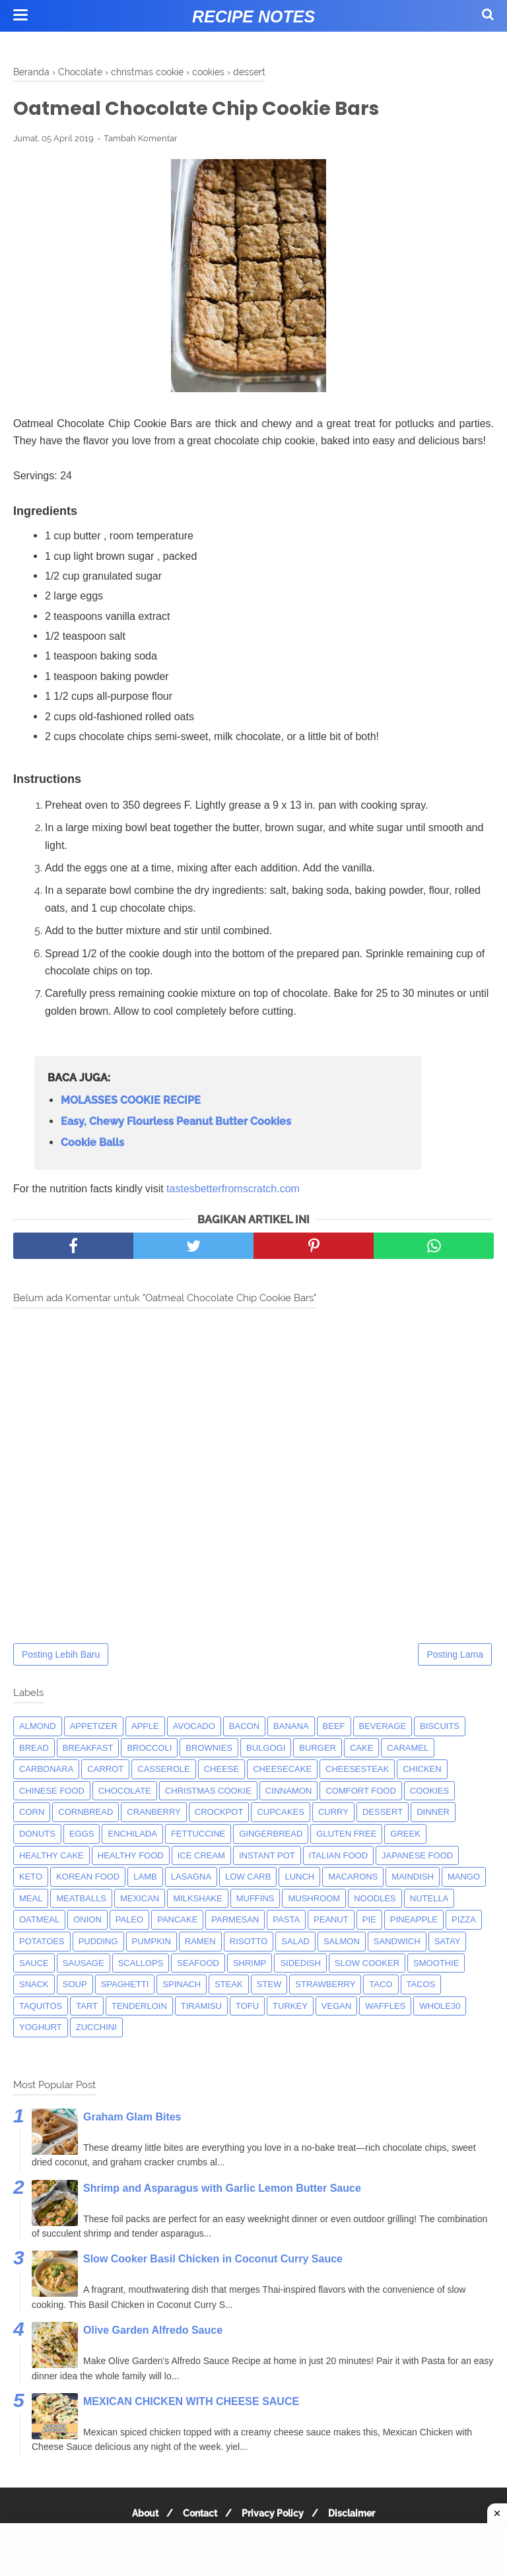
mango (464, 1878)
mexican (139, 1900)
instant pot (267, 1857)
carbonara (46, 1770)
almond (37, 1727)
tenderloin (139, 2007)
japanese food (417, 1857)
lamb (144, 1878)
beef (334, 1727)
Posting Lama (454, 1655)
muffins (255, 1900)
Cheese (221, 1770)
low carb (248, 1878)
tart (87, 2007)
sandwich (397, 1943)
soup (75, 1985)
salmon (341, 1943)
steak (229, 1985)
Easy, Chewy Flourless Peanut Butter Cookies (176, 1122)
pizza (464, 1921)
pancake (177, 1921)
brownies (209, 1749)
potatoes (42, 1943)
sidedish (300, 1964)
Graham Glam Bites (132, 2118)
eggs (81, 1835)
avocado (194, 1727)
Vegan (336, 2007)
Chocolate (124, 1792)
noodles (375, 1900)
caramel (407, 1749)
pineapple (414, 1921)
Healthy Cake (51, 1857)
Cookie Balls (92, 1143)
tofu (247, 2007)
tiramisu (201, 2007)
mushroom (314, 1900)
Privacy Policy (275, 2514)
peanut (331, 1921)
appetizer (94, 1727)
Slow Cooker (367, 1964)
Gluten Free (346, 1835)
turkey (290, 2007)
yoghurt (40, 2028)
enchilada (132, 1835)
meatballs (81, 1900)
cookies (429, 1792)
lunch (299, 1878)
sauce (34, 1964)
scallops (141, 1964)
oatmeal (39, 1921)
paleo (129, 1921)
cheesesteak (357, 1770)
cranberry (153, 1814)
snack (34, 1985)
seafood (198, 1964)
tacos (421, 1985)
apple (145, 1727)
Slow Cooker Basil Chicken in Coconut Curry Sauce (213, 2260)
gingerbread (270, 1835)
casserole (163, 1770)
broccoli (149, 1749)
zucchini (96, 2028)
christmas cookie (208, 1792)
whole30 (439, 2007)
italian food (338, 1857)
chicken (422, 1770)
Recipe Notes (253, 16)
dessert (382, 1814)
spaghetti (125, 1985)
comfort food (360, 1792)
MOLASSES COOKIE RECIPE (131, 1101)
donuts (37, 1835)
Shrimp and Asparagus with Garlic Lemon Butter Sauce (222, 2189)
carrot (105, 1770)
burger (317, 1749)
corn (31, 1814)
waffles (385, 2007)
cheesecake (282, 1770)
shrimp (250, 1964)
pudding (98, 1943)
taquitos (40, 2007)
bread (34, 1749)
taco (380, 1985)
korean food (87, 1878)
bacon (244, 1727)
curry (333, 1814)
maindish (412, 1878)
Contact (198, 2514)
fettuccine (198, 1835)
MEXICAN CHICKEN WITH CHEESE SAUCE (191, 2402)
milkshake (197, 1900)
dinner (433, 1814)
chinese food (51, 1792)
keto (30, 1878)
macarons (353, 1878)
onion (87, 1921)
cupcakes (280, 1814)
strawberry (325, 1985)
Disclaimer (357, 2514)
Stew (269, 1985)
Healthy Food (131, 1857)
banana (290, 1727)
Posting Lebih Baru (61, 1655)
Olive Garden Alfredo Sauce (152, 2331)
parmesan (235, 1921)
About (139, 2514)
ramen (200, 1943)
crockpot (219, 1814)
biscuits (439, 1727)
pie (369, 1921)
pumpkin (151, 1943)
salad (295, 1943)
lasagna (191, 1878)
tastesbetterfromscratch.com (233, 1190)
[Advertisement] (253, 2549)
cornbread (85, 1814)
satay (447, 1943)
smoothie (436, 1964)
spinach (181, 1985)
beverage (383, 1727)
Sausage (83, 1964)
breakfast (88, 1749)
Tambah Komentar (141, 140)
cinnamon (288, 1792)
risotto (249, 1943)
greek (405, 1835)
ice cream (201, 1857)
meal (30, 1900)
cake (361, 1749)
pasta (286, 1921)
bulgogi (265, 1749)
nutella (429, 1900)
